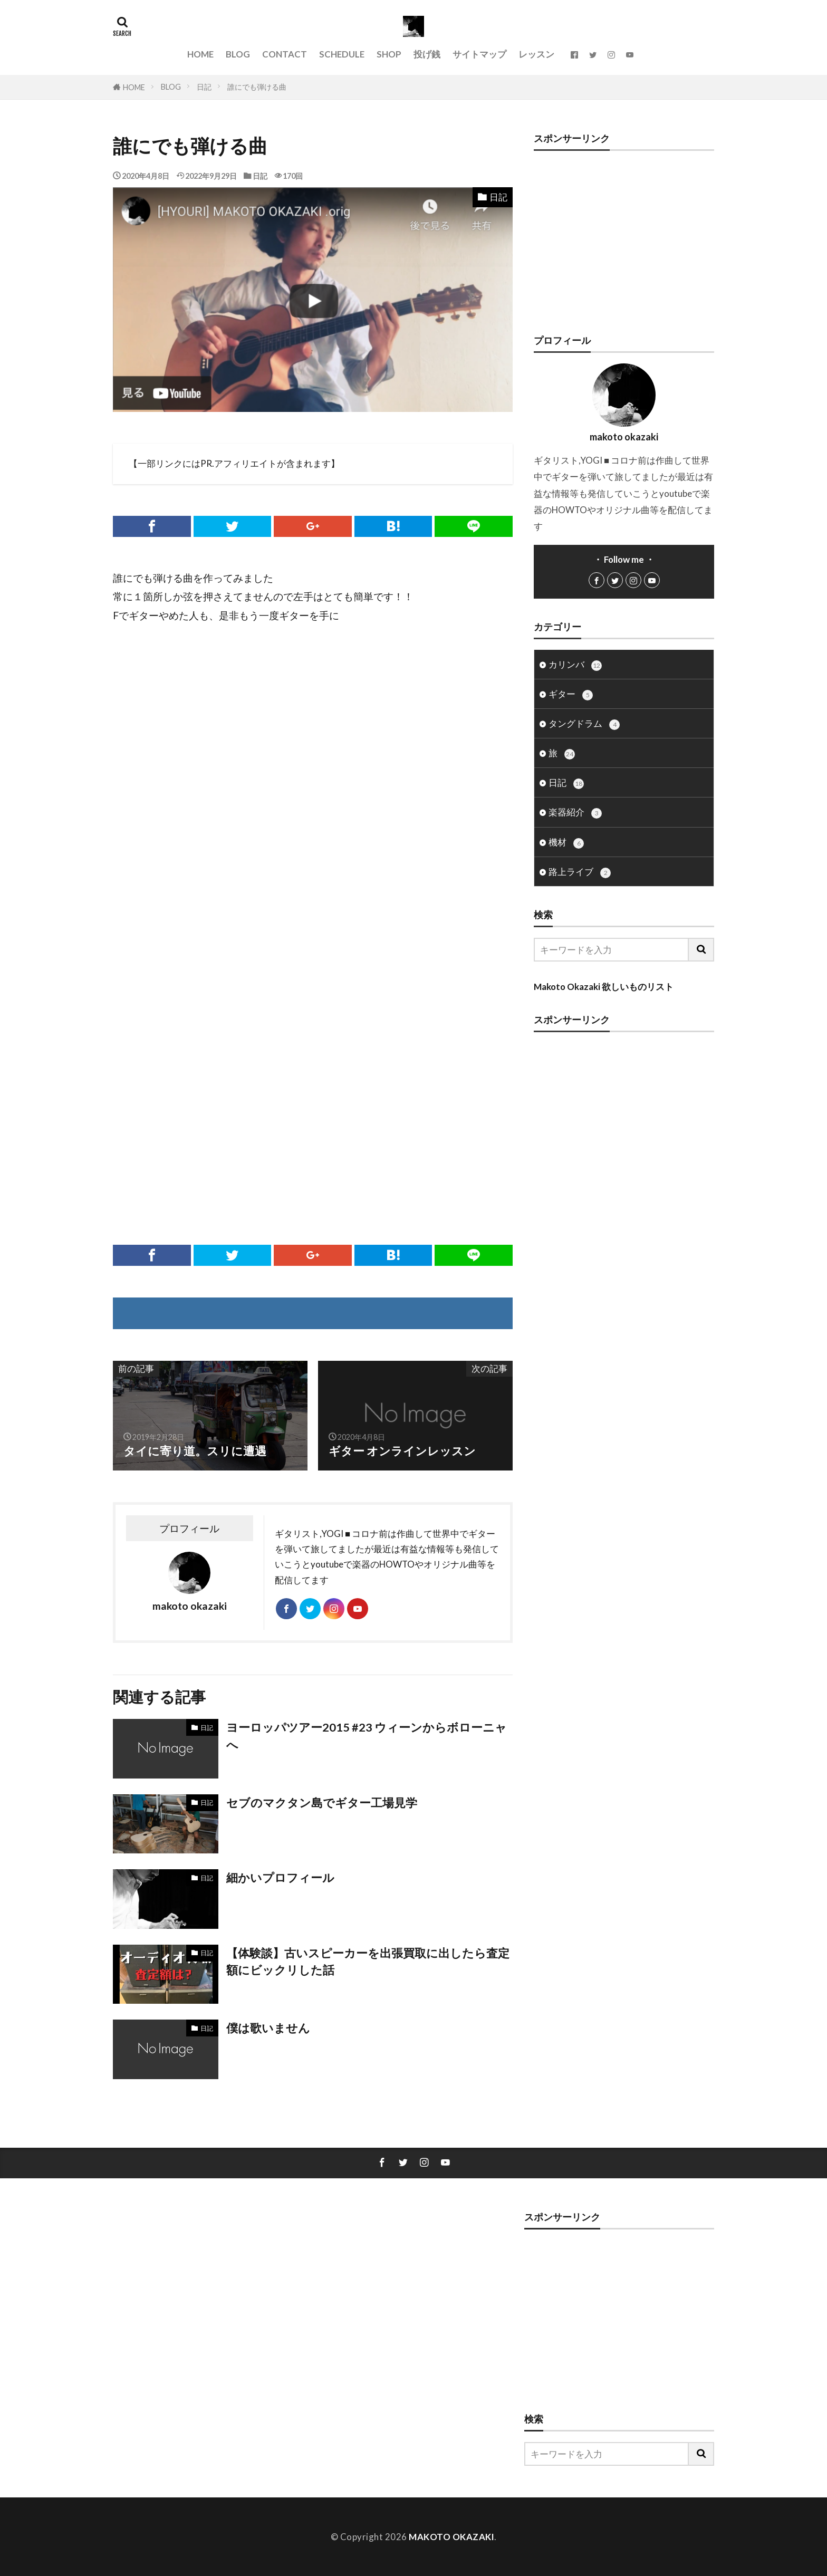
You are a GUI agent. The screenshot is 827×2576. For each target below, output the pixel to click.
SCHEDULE (341, 54)
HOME (200, 54)
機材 (566, 843)
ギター (571, 694)
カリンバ (575, 665)
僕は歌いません (268, 2028)
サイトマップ (479, 54)
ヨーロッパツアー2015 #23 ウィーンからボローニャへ (366, 1735)
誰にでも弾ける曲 (256, 86)
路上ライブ (580, 872)
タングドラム (584, 724)
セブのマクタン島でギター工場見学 (321, 1803)
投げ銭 (427, 54)
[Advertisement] (313, 748)
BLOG (238, 54)
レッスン (536, 54)
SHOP (389, 54)
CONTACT (284, 54)
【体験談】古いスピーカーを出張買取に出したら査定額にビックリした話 (367, 1961)
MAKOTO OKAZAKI (451, 2536)
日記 (204, 86)
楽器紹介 (575, 812)
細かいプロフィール (280, 1878)
